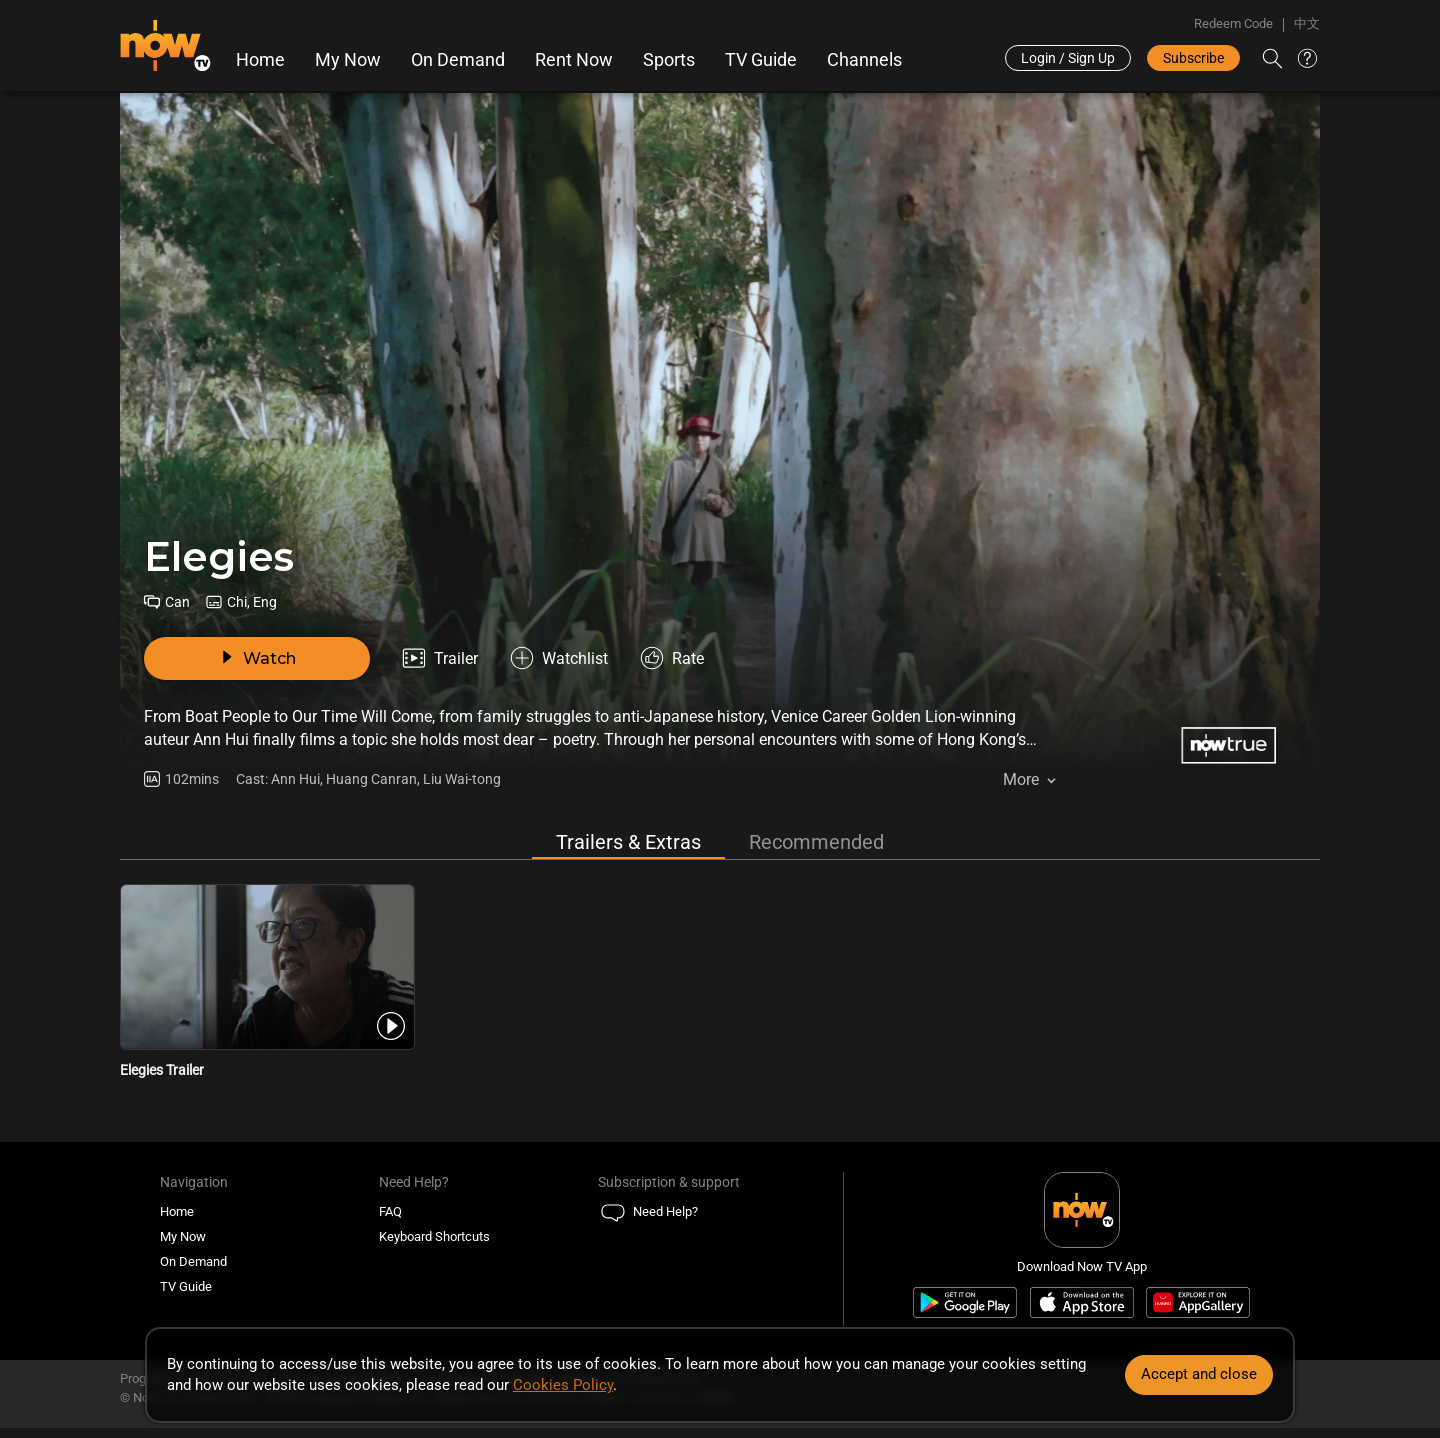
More (1021, 779)
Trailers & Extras (628, 842)
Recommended (816, 842)
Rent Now (574, 60)
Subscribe (1193, 58)
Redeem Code (1233, 23)
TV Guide (761, 60)
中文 (1307, 23)
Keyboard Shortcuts (434, 1236)
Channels (864, 60)
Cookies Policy (563, 1385)
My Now (348, 60)
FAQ (390, 1211)
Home (260, 60)
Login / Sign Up (1068, 58)
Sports (669, 60)
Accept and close (1199, 1374)
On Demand (458, 60)
